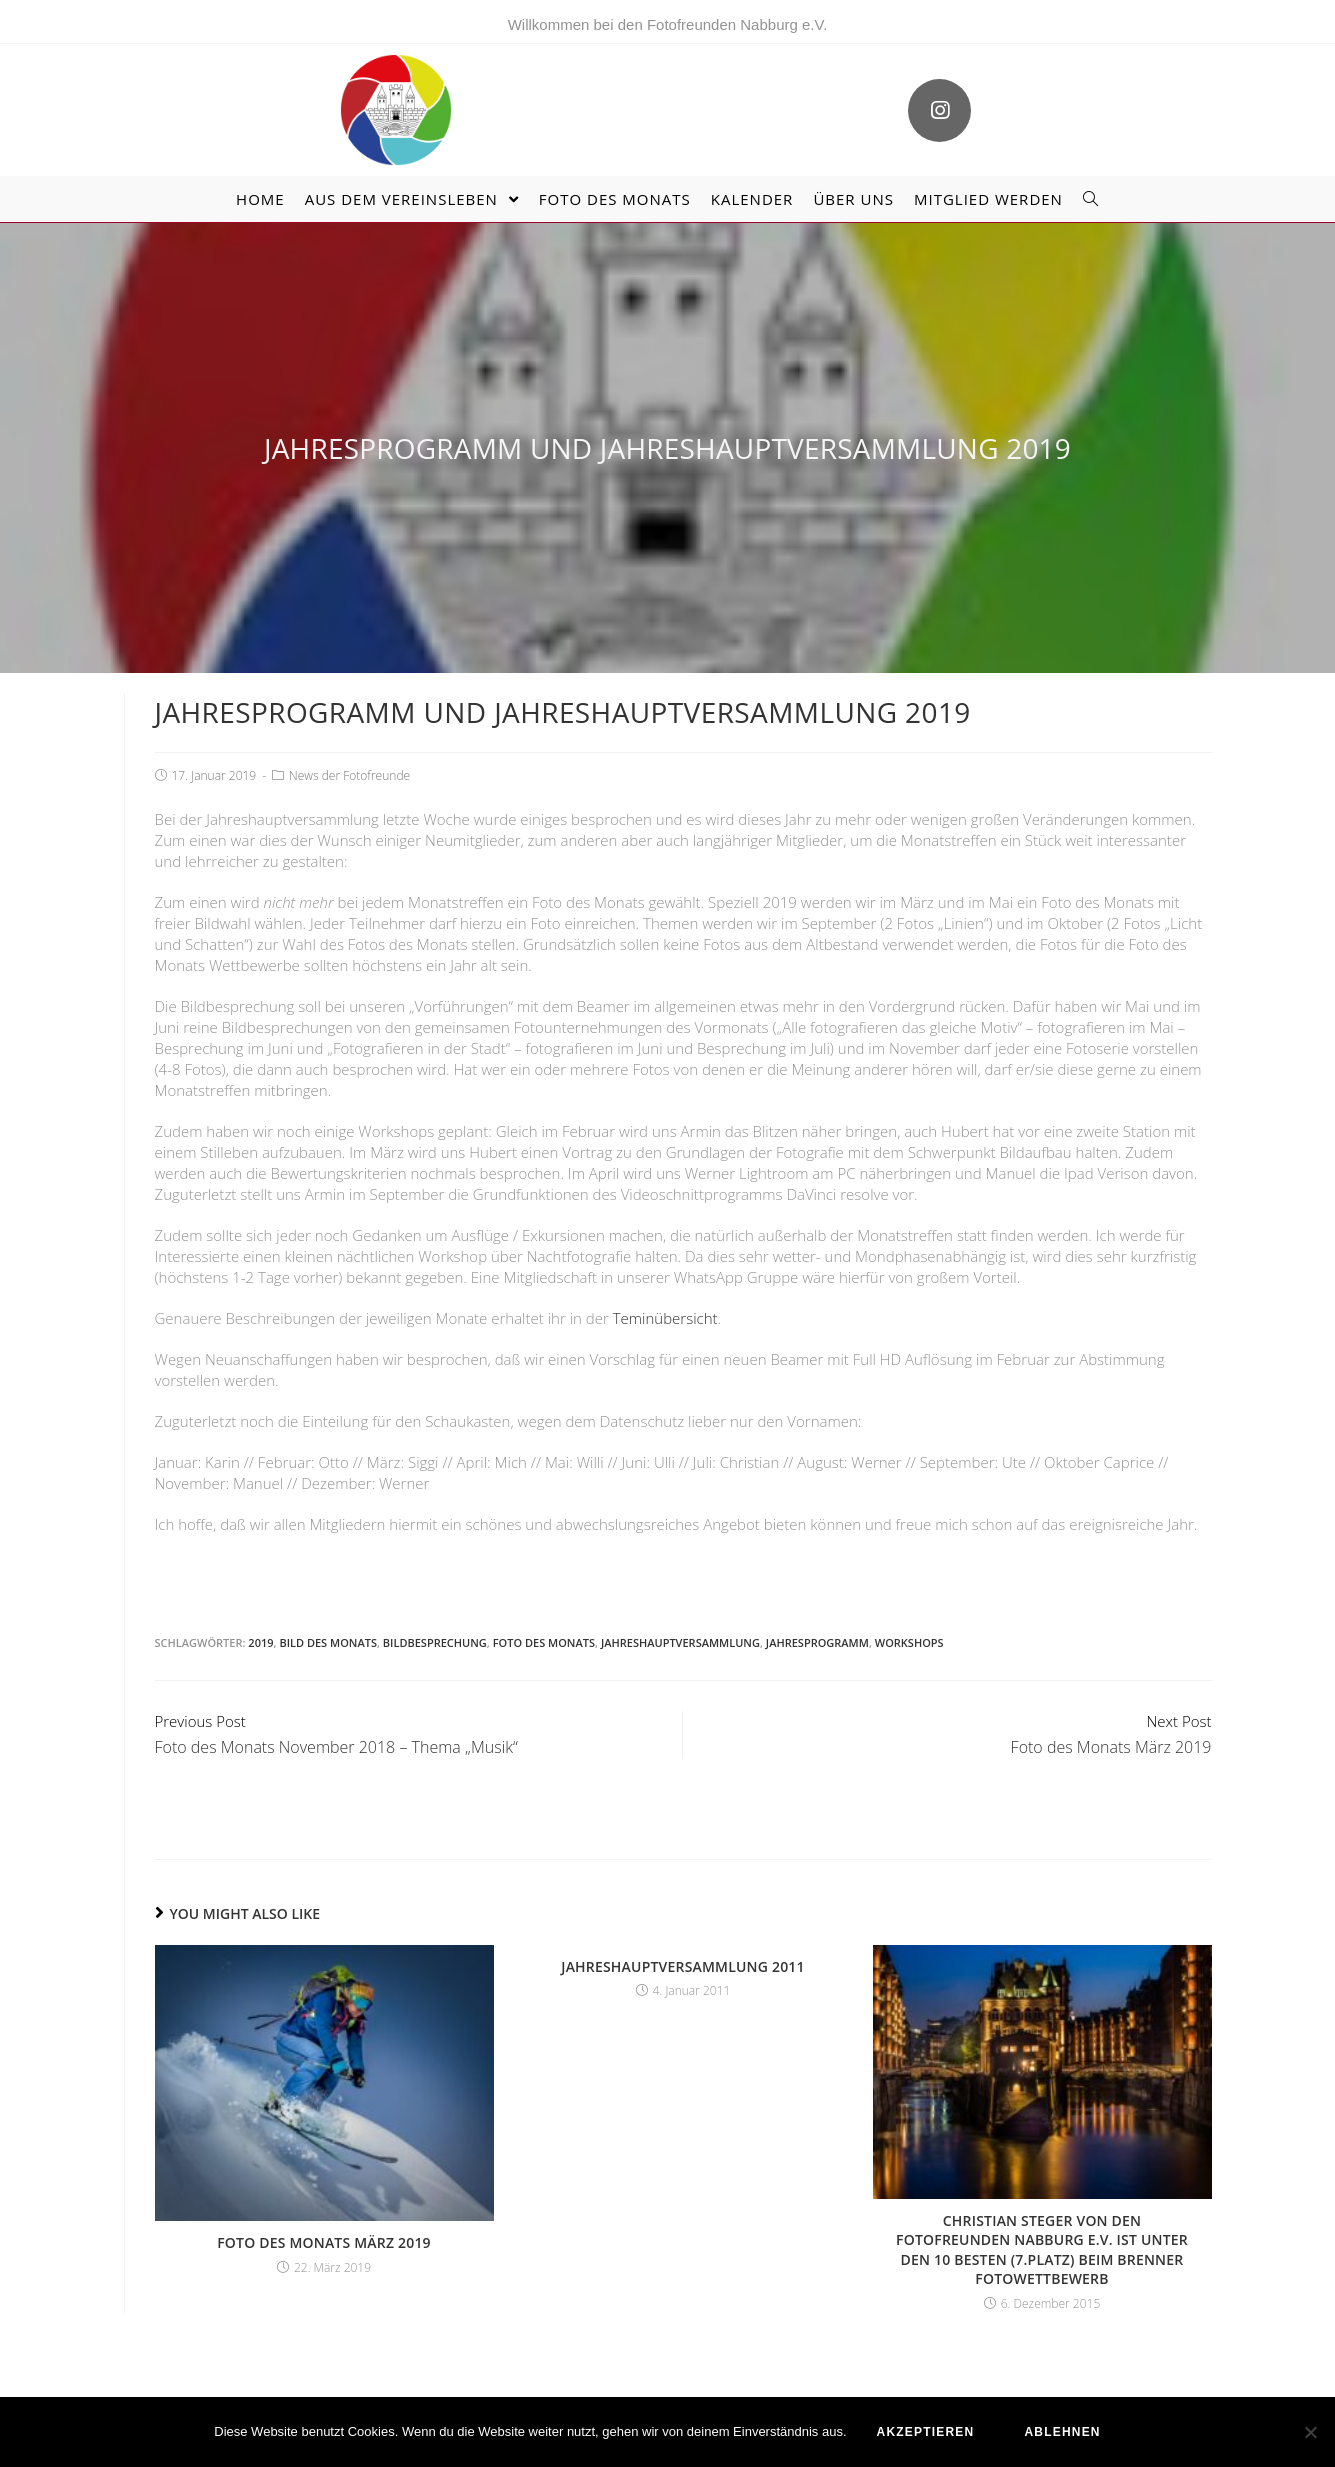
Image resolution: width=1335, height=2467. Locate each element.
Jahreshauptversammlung (680, 1642)
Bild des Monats (328, 1642)
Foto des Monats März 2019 (324, 2242)
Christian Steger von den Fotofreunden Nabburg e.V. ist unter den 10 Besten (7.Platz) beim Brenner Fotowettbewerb (1042, 2250)
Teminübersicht (665, 1318)
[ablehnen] (1310, 2432)
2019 (260, 1642)
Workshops (909, 1642)
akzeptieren (926, 2432)
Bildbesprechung (435, 1642)
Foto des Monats (544, 1642)
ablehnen (1062, 2432)
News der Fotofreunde (349, 775)
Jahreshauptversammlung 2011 (683, 1966)
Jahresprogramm (817, 1642)
